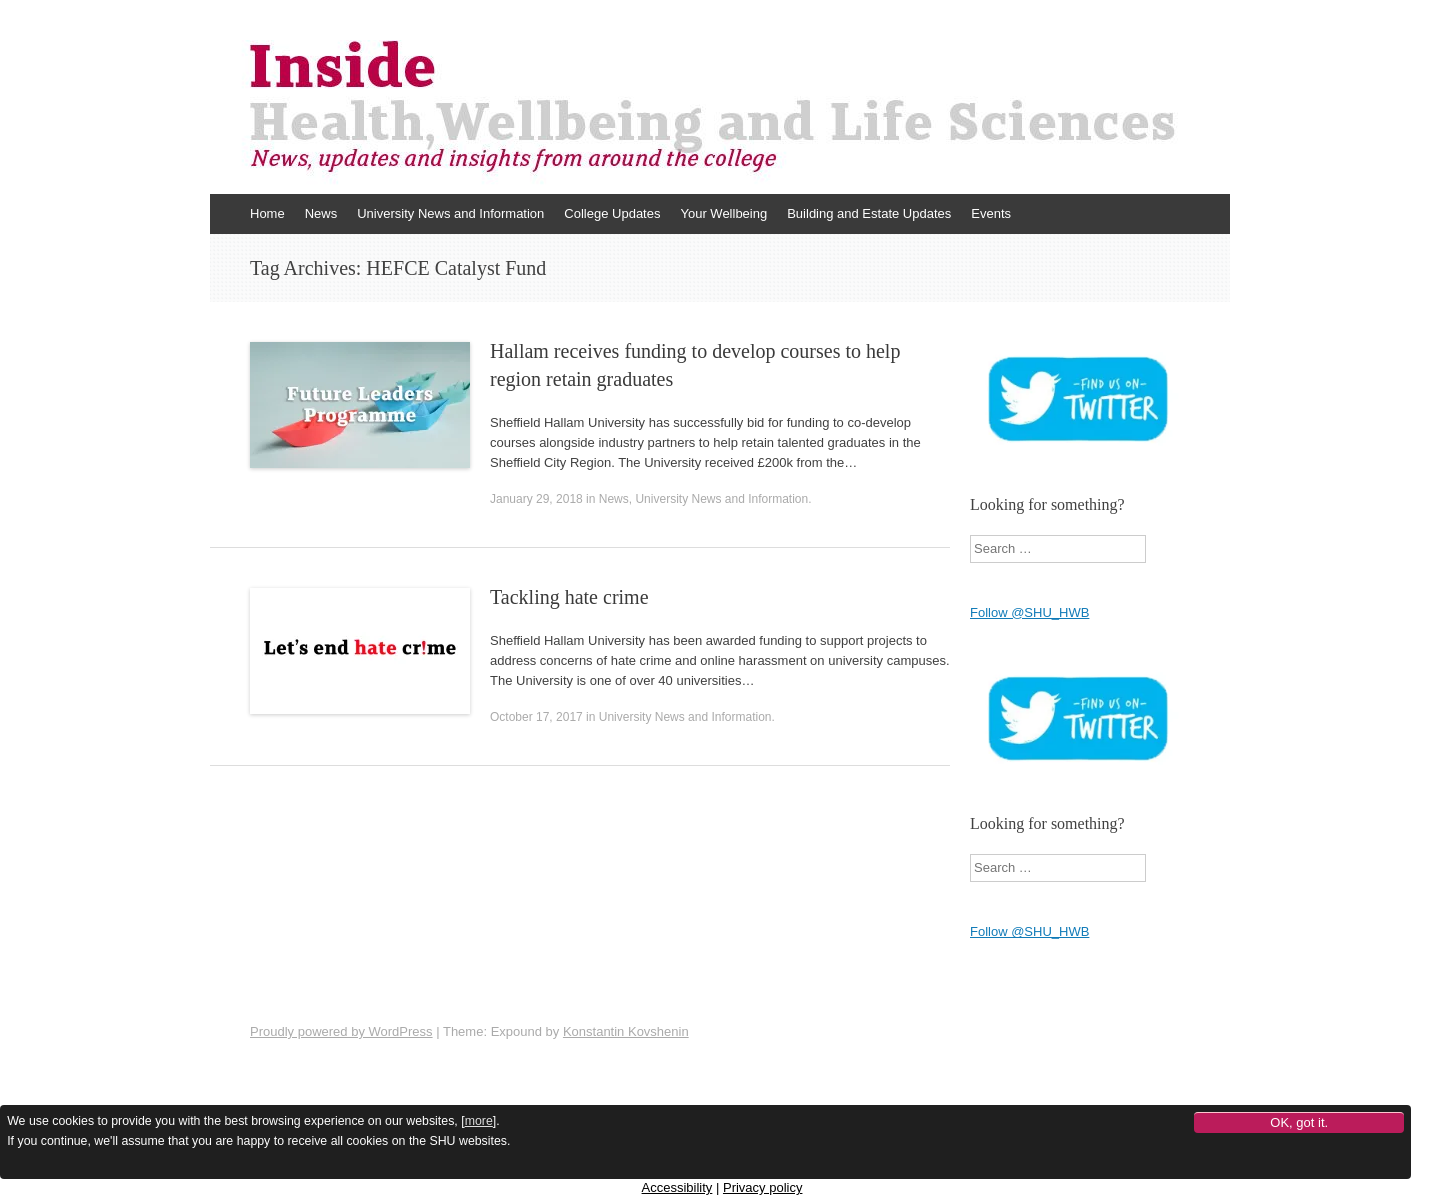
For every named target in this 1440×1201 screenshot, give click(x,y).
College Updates (612, 213)
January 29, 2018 (536, 499)
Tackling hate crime (569, 597)
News (321, 213)
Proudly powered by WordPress (341, 1031)
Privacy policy (762, 1187)
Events (991, 213)
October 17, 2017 (536, 717)
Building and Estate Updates (869, 213)
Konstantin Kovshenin (626, 1031)
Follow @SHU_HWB (1029, 612)
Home (267, 213)
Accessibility (677, 1187)
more (479, 1121)
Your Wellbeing (723, 213)
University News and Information (450, 213)
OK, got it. (1299, 1122)
